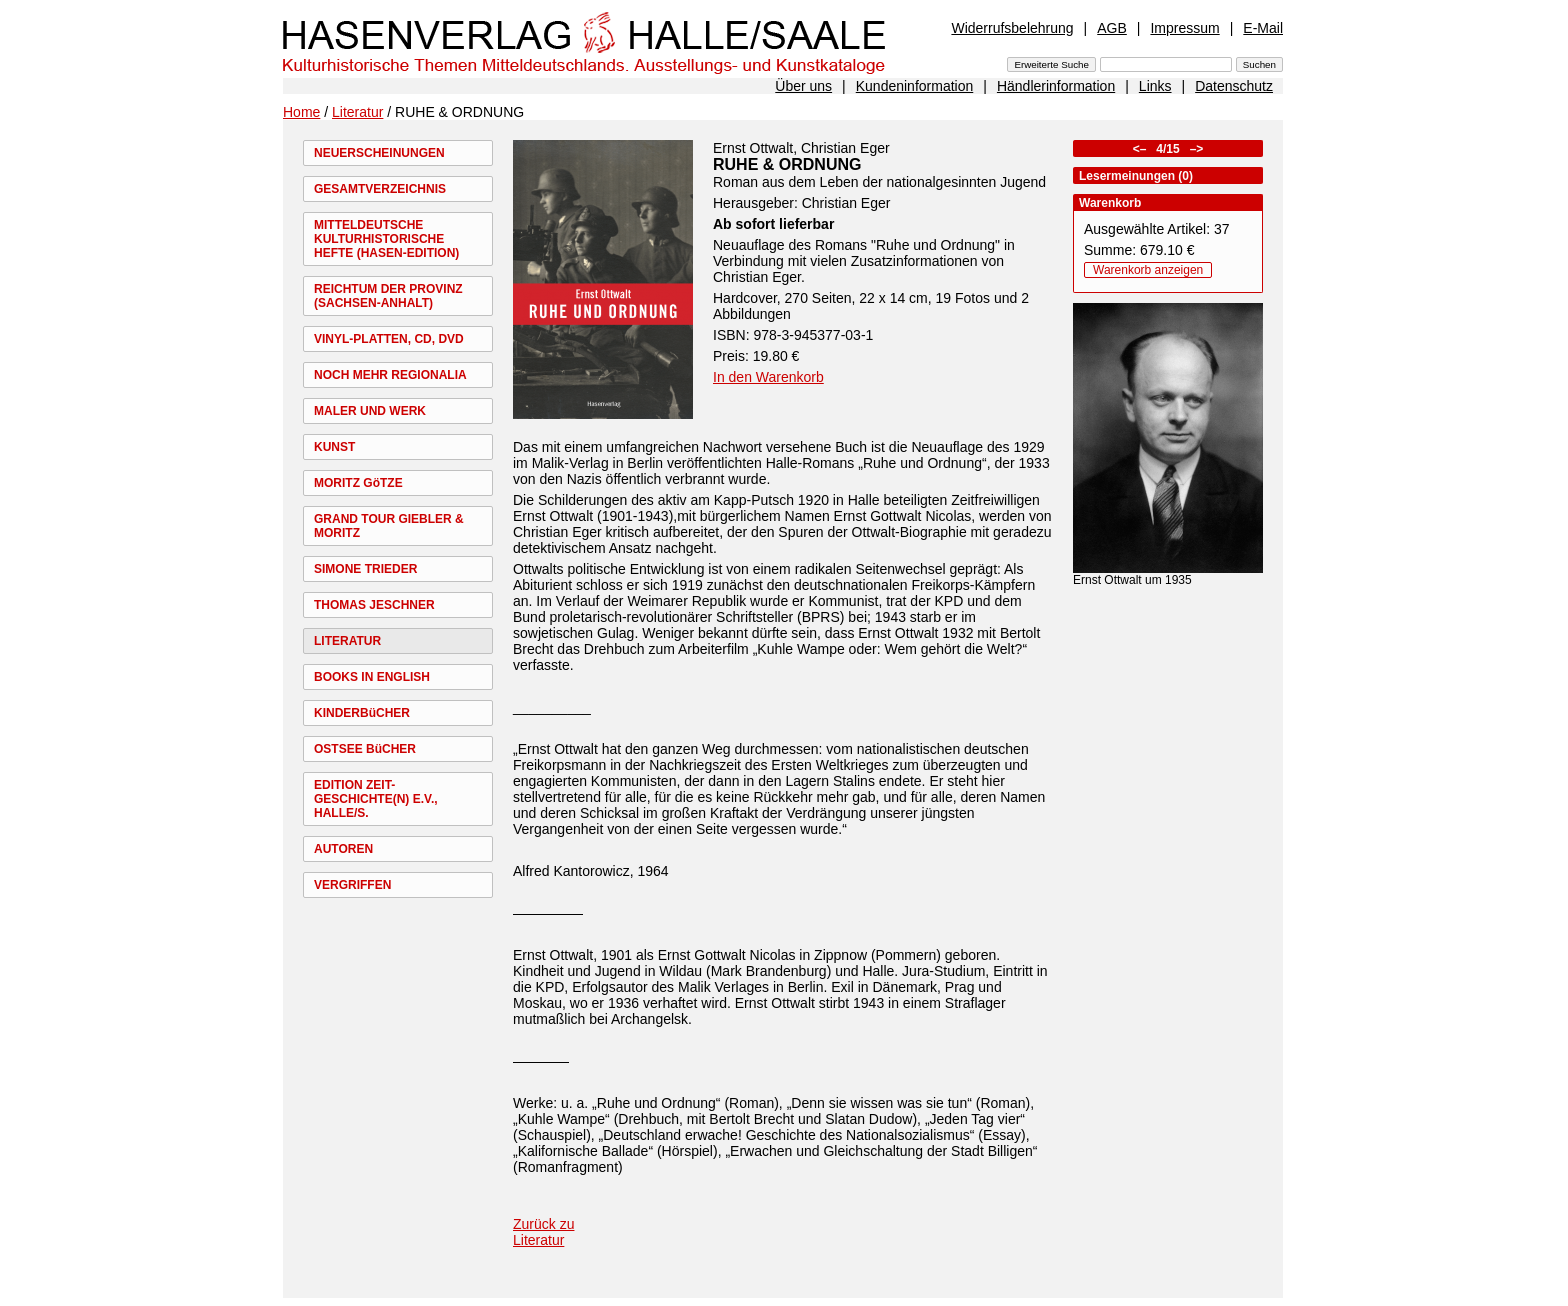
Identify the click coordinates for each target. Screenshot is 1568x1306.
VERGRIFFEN (352, 885)
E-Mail (1263, 28)
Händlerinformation (1056, 86)
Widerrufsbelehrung (1012, 28)
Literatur (357, 112)
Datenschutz (1234, 86)
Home (301, 112)
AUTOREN (343, 849)
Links (1155, 86)
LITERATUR (347, 641)
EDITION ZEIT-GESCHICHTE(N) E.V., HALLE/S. (376, 799)
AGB (1112, 28)
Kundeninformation (915, 86)
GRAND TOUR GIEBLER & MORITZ (389, 526)
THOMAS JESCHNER (374, 605)
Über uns (803, 86)
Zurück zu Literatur (543, 1232)
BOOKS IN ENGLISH (372, 677)
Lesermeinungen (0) (1136, 176)
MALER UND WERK (370, 411)
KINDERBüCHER (362, 713)
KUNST (334, 447)
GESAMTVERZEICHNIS (380, 189)
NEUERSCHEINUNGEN (379, 153)
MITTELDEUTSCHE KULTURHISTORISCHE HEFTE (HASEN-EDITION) (386, 239)
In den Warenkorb (768, 377)
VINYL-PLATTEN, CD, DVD (389, 339)
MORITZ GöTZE (358, 483)
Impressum (1184, 28)
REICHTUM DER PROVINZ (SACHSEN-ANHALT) (388, 296)
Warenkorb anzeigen (1148, 270)
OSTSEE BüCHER (365, 749)
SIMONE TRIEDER (365, 569)
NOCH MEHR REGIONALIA (390, 375)
